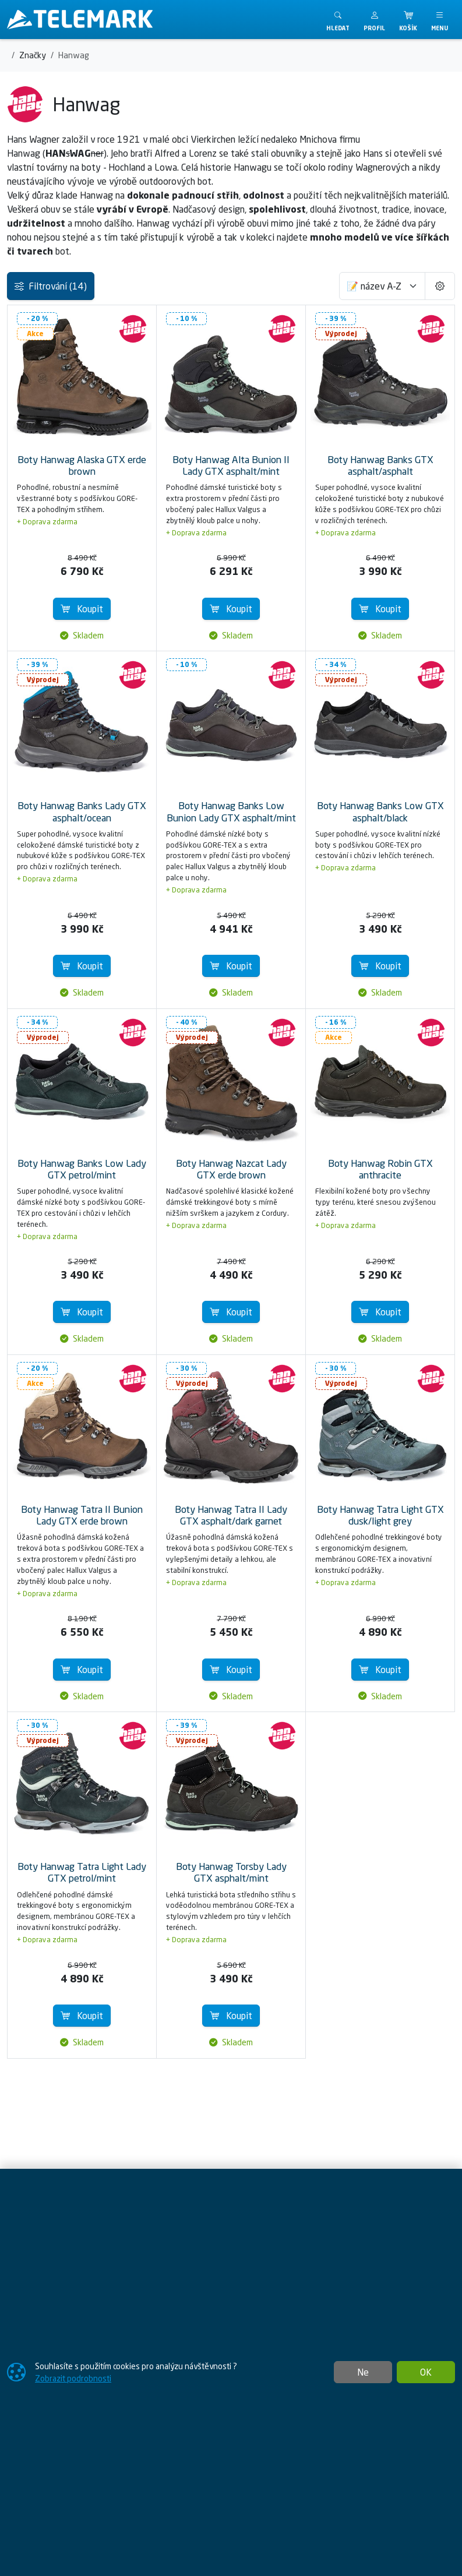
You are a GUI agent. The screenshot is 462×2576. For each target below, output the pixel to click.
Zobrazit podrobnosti (73, 2378)
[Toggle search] (338, 19)
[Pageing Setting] (439, 286)
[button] (374, 19)
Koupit (82, 609)
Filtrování (51, 286)
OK (426, 2372)
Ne (363, 2372)
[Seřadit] (382, 286)
